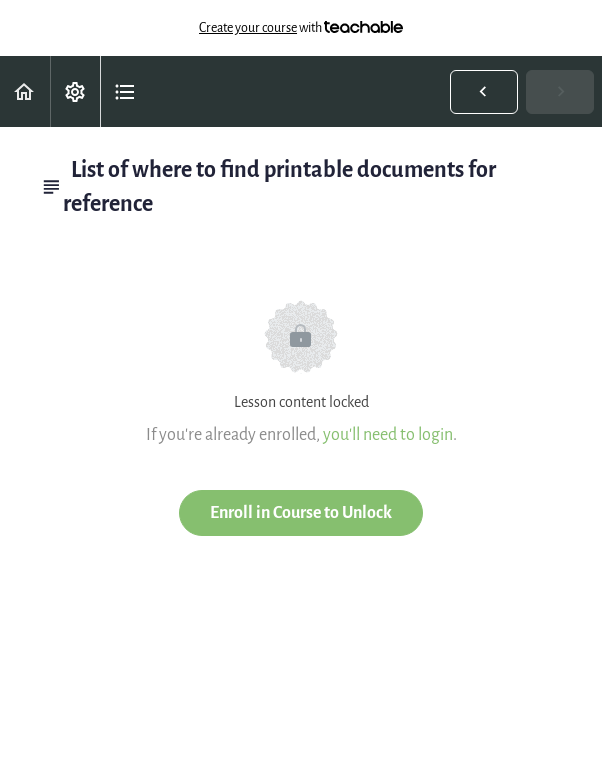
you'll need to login (388, 434)
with (301, 28)
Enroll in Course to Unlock (301, 512)
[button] (25, 91)
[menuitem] (75, 91)
